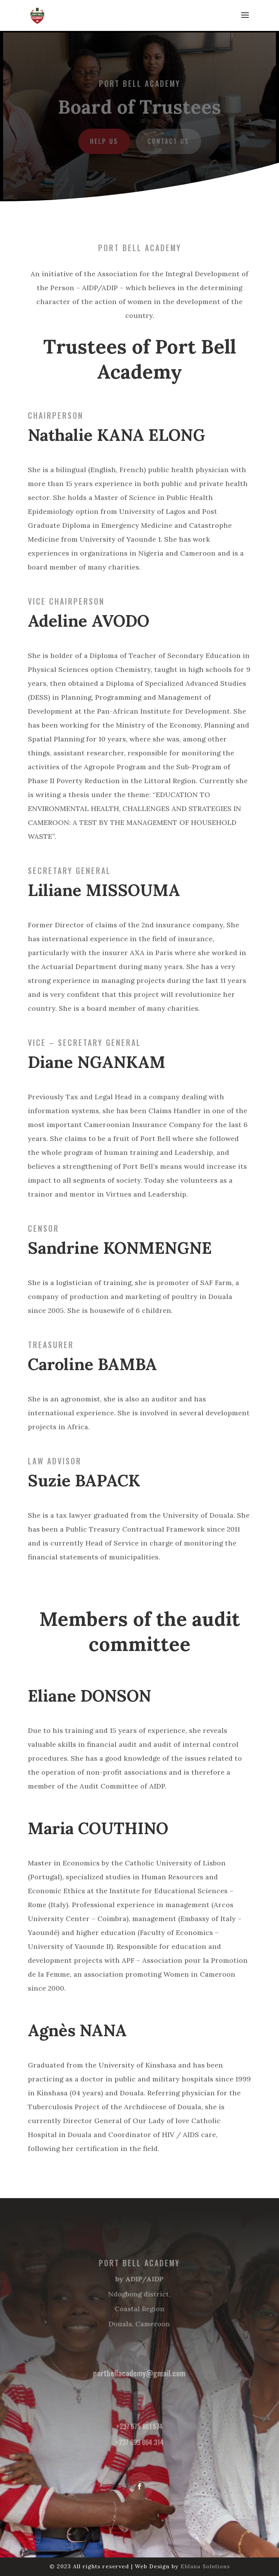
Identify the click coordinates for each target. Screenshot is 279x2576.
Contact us (168, 140)
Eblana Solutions (205, 2566)
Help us (104, 140)
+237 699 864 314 (139, 2440)
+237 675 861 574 (139, 2425)
